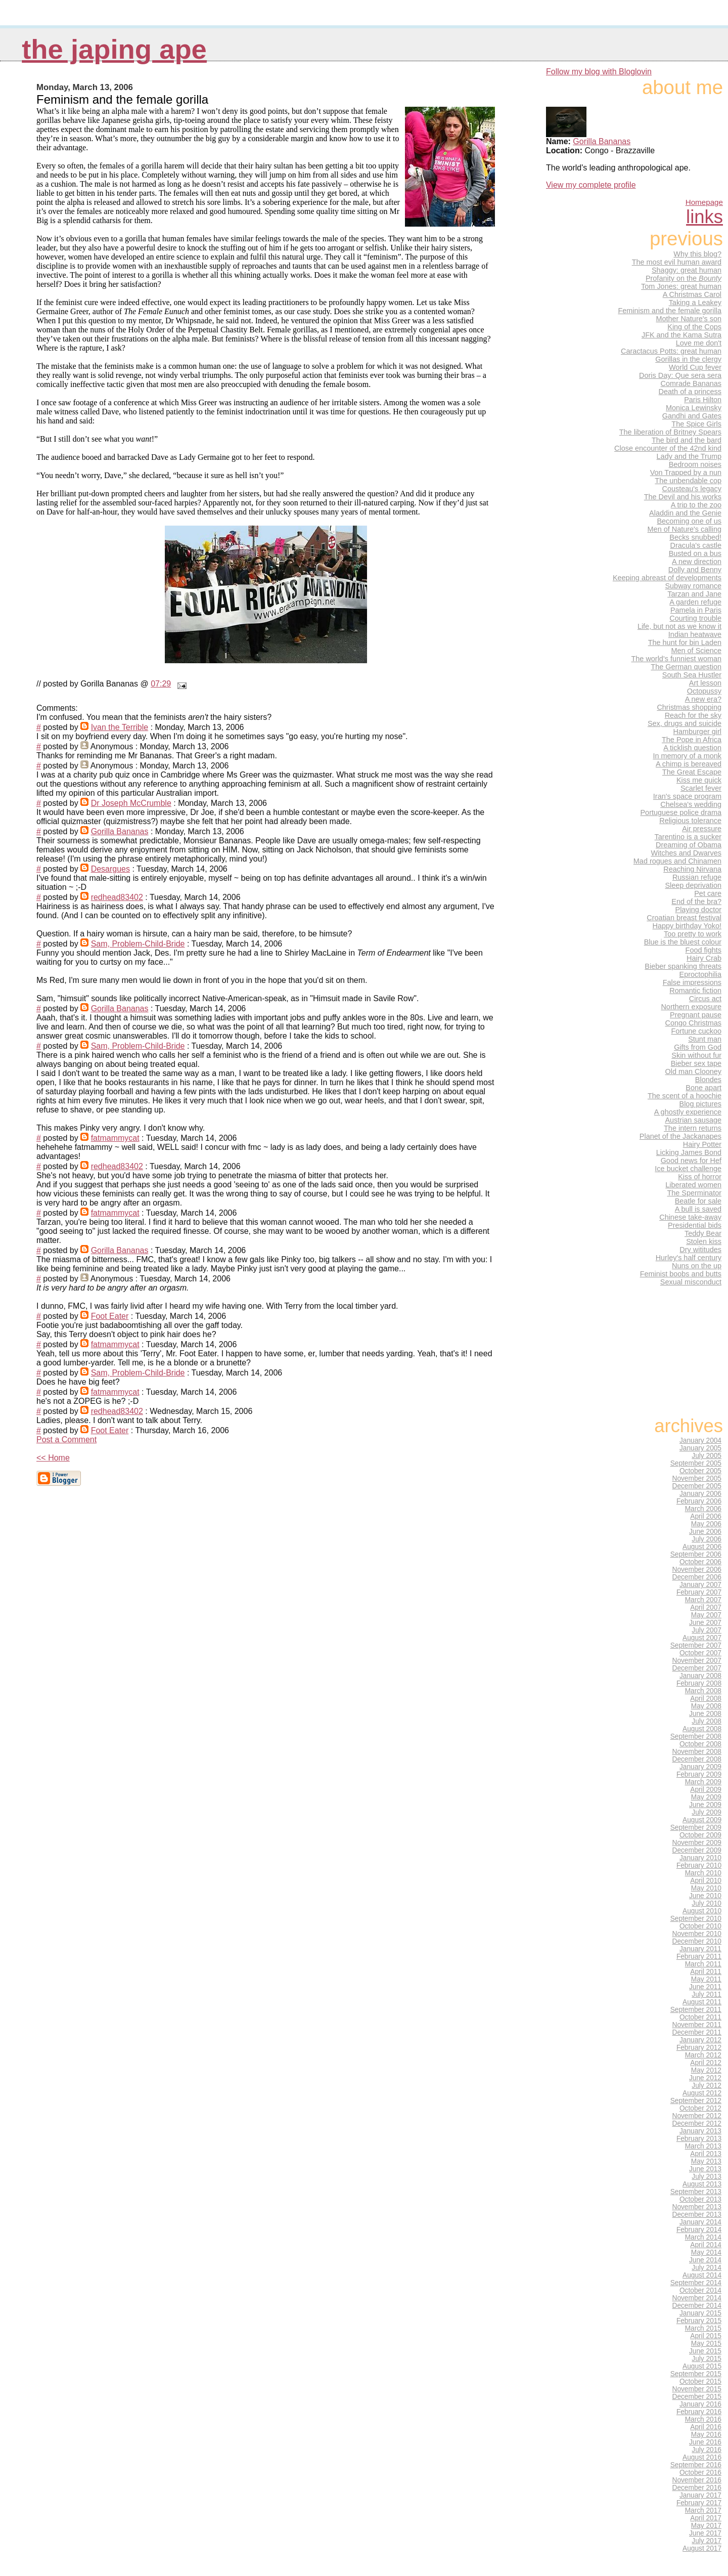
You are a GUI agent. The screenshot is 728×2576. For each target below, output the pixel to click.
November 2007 (696, 1660)
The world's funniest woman (676, 659)
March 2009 (703, 1782)
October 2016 (700, 2472)
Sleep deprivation (693, 885)
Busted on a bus (695, 553)
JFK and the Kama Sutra (681, 335)
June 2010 (705, 1896)
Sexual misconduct (690, 1282)
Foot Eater (110, 1316)
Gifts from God (697, 1047)
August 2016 (701, 2457)
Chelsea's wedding (690, 804)
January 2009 (700, 1767)
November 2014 (696, 2298)
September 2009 (695, 1827)
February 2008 (698, 1683)
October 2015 (700, 2381)
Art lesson (705, 683)
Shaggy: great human (686, 270)
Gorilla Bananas (120, 831)
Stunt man (704, 1039)
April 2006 (705, 1516)
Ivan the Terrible (120, 727)
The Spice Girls (696, 424)
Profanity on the (683, 278)
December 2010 (696, 1941)
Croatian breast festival (684, 918)
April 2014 (705, 2245)
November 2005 (696, 1478)
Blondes (708, 1080)
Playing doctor (698, 910)
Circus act (705, 999)
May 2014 (706, 2252)
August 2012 (701, 2093)
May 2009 (706, 1797)
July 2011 (706, 1994)
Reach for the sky (693, 715)
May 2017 (706, 2525)
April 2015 (705, 2336)
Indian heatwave (694, 634)
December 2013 (696, 2214)
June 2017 (705, 2533)
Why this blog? (697, 254)
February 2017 (698, 2503)
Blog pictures (700, 1104)
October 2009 (700, 1835)
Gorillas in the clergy (688, 359)
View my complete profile (591, 185)
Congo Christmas (693, 1023)
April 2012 (705, 2063)
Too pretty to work (692, 934)
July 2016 (706, 2450)
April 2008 (705, 1698)
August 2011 (701, 2002)
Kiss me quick (698, 780)
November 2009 (696, 1843)
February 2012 (698, 2047)
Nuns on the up (696, 1266)
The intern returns (692, 1128)
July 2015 (706, 2359)
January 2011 (700, 1949)
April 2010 (705, 1880)
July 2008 (706, 1721)
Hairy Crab (704, 958)
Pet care (707, 893)
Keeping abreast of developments (667, 578)
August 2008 (701, 1729)
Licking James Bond (688, 1152)
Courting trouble (695, 618)
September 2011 (695, 2009)
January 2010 (700, 1858)
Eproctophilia (700, 974)
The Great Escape (691, 772)
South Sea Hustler (691, 675)
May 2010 (706, 1888)
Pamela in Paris (695, 610)
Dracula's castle (695, 545)
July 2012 (706, 2085)
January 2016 (700, 2404)
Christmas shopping (689, 707)
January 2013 (700, 2131)
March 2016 (703, 2419)
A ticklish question (692, 748)
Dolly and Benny (694, 570)
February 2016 (698, 2412)
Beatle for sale (698, 1201)
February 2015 (698, 2321)
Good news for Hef (691, 1160)
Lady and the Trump (689, 456)
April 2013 (705, 2154)
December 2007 (696, 1668)
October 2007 (700, 1653)
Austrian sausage (693, 1120)
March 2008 (703, 1691)
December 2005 (696, 1486)
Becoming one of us (689, 521)
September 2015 (695, 2374)
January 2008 (700, 1676)
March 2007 (703, 1600)
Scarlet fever (700, 788)
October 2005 (700, 1471)
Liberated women (693, 1185)
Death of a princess (690, 392)
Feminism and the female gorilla (669, 311)
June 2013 (705, 2169)
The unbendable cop (688, 481)
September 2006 (695, 1554)
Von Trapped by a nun (685, 472)
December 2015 (696, 2396)
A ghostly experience (687, 1112)
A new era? (703, 699)
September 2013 (695, 2192)
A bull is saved (698, 1209)
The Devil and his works (682, 497)
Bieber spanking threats (683, 966)
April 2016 (705, 2427)
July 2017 (706, 2541)
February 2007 (698, 1592)
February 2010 (698, 1865)
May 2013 (706, 2161)
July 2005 (706, 1455)
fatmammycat (115, 1138)
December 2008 (696, 1759)
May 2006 (706, 1524)
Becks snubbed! (695, 537)
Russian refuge (696, 877)
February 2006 (698, 1501)
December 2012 (696, 2123)
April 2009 (705, 1789)
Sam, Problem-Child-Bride (138, 943)
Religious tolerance (690, 821)
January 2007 (700, 1584)
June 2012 (705, 2078)
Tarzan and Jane (694, 594)
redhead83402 (117, 897)
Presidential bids (694, 1225)
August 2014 (701, 2275)
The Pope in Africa (691, 740)
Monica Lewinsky (693, 408)
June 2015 (705, 2351)
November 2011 (696, 2025)
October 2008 (700, 1744)
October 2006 (700, 1562)
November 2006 (696, 1569)
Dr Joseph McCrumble (131, 803)
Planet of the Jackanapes (680, 1136)
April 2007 (705, 1607)
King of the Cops (694, 327)
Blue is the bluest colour (682, 942)
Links (704, 216)
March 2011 (703, 1964)
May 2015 (706, 2343)
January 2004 (700, 1440)
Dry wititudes (700, 1250)
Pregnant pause (695, 1015)
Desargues (110, 869)
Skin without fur (696, 1055)
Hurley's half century (688, 1258)
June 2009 (705, 1805)
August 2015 (701, 2366)
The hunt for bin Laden (684, 642)
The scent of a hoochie (684, 1096)
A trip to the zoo (696, 505)
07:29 (161, 683)
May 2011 (706, 1979)
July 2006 (706, 1539)
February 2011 (698, 1956)
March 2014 (703, 2237)
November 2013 (696, 2207)
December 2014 (696, 2305)
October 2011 (700, 2017)
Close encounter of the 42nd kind (667, 448)
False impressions (692, 982)
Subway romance (693, 586)
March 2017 (703, 2510)
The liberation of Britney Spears (670, 432)
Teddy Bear (703, 1233)
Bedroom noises (695, 464)
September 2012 (695, 2101)
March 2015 (703, 2328)
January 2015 (700, 2313)
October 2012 (700, 2108)
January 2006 (700, 1493)
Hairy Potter (702, 1144)
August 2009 (701, 1820)
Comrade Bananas (691, 383)
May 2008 (706, 1706)
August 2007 (701, 1638)
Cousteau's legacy (691, 489)
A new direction (696, 561)
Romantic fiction (695, 990)
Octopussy (704, 691)
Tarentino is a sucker (688, 837)
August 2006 (701, 1547)
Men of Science (696, 651)
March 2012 (703, 2055)
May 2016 (706, 2434)
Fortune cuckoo (696, 1031)
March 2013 (703, 2146)
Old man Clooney (693, 1071)
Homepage (704, 202)
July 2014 (706, 2267)
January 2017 (700, 2495)
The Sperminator (694, 1193)
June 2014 (705, 2260)
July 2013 (706, 2176)
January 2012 (700, 2040)
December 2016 (696, 2488)
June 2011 (705, 1987)
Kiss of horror (699, 1177)
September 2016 (695, 2465)
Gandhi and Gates (691, 416)
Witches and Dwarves (686, 853)
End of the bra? (696, 901)
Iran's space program (687, 796)
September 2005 (695, 1463)
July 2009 (706, 1812)
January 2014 (700, 2222)
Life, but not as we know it (679, 626)
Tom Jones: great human (681, 286)
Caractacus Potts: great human (671, 351)
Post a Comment (66, 1439)
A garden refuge (695, 602)
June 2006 (705, 1531)
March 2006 (703, 1509)
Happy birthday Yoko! (687, 926)
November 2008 (696, 1751)
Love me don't (698, 343)
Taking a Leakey (695, 302)
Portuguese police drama (680, 812)
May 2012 (706, 2070)
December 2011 (696, 2032)
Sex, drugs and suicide (684, 723)
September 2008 (695, 1736)
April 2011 (705, 1972)
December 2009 (696, 1850)
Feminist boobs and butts (680, 1274)
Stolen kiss (703, 1241)
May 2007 (706, 1615)
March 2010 (703, 1873)
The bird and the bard (686, 440)
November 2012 (696, 2116)
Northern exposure (691, 1007)
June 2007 (705, 1622)
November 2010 (696, 1934)
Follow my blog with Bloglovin (599, 71)
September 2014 (695, 2283)
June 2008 (705, 1714)
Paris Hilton (702, 400)
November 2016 (696, 2480)
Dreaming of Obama (688, 845)
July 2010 (706, 1903)
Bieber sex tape (696, 1063)
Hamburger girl (697, 731)
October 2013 (700, 2199)
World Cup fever (695, 367)
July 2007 (706, 1630)
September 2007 (695, 1645)
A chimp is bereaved (688, 764)
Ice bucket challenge (688, 1169)
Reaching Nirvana (692, 869)
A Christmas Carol (692, 294)
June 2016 (705, 2442)
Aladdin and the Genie (685, 513)
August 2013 (701, 2184)
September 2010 (695, 1918)
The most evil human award (676, 262)
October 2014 (700, 2290)
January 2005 (700, 1448)
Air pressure (701, 829)
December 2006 (696, 1577)
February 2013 (698, 2138)
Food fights (703, 950)
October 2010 (700, 1926)
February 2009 (698, 1774)
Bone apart (703, 1088)
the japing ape (114, 49)
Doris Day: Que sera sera (680, 375)
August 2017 (701, 2548)
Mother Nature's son (688, 319)
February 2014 (698, 2230)
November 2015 (696, 2389)
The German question (686, 667)
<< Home (53, 1457)
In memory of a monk (687, 756)
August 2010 (701, 1911)
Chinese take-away (690, 1217)
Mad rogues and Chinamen (677, 861)
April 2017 (705, 2518)
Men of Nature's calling (684, 529)
